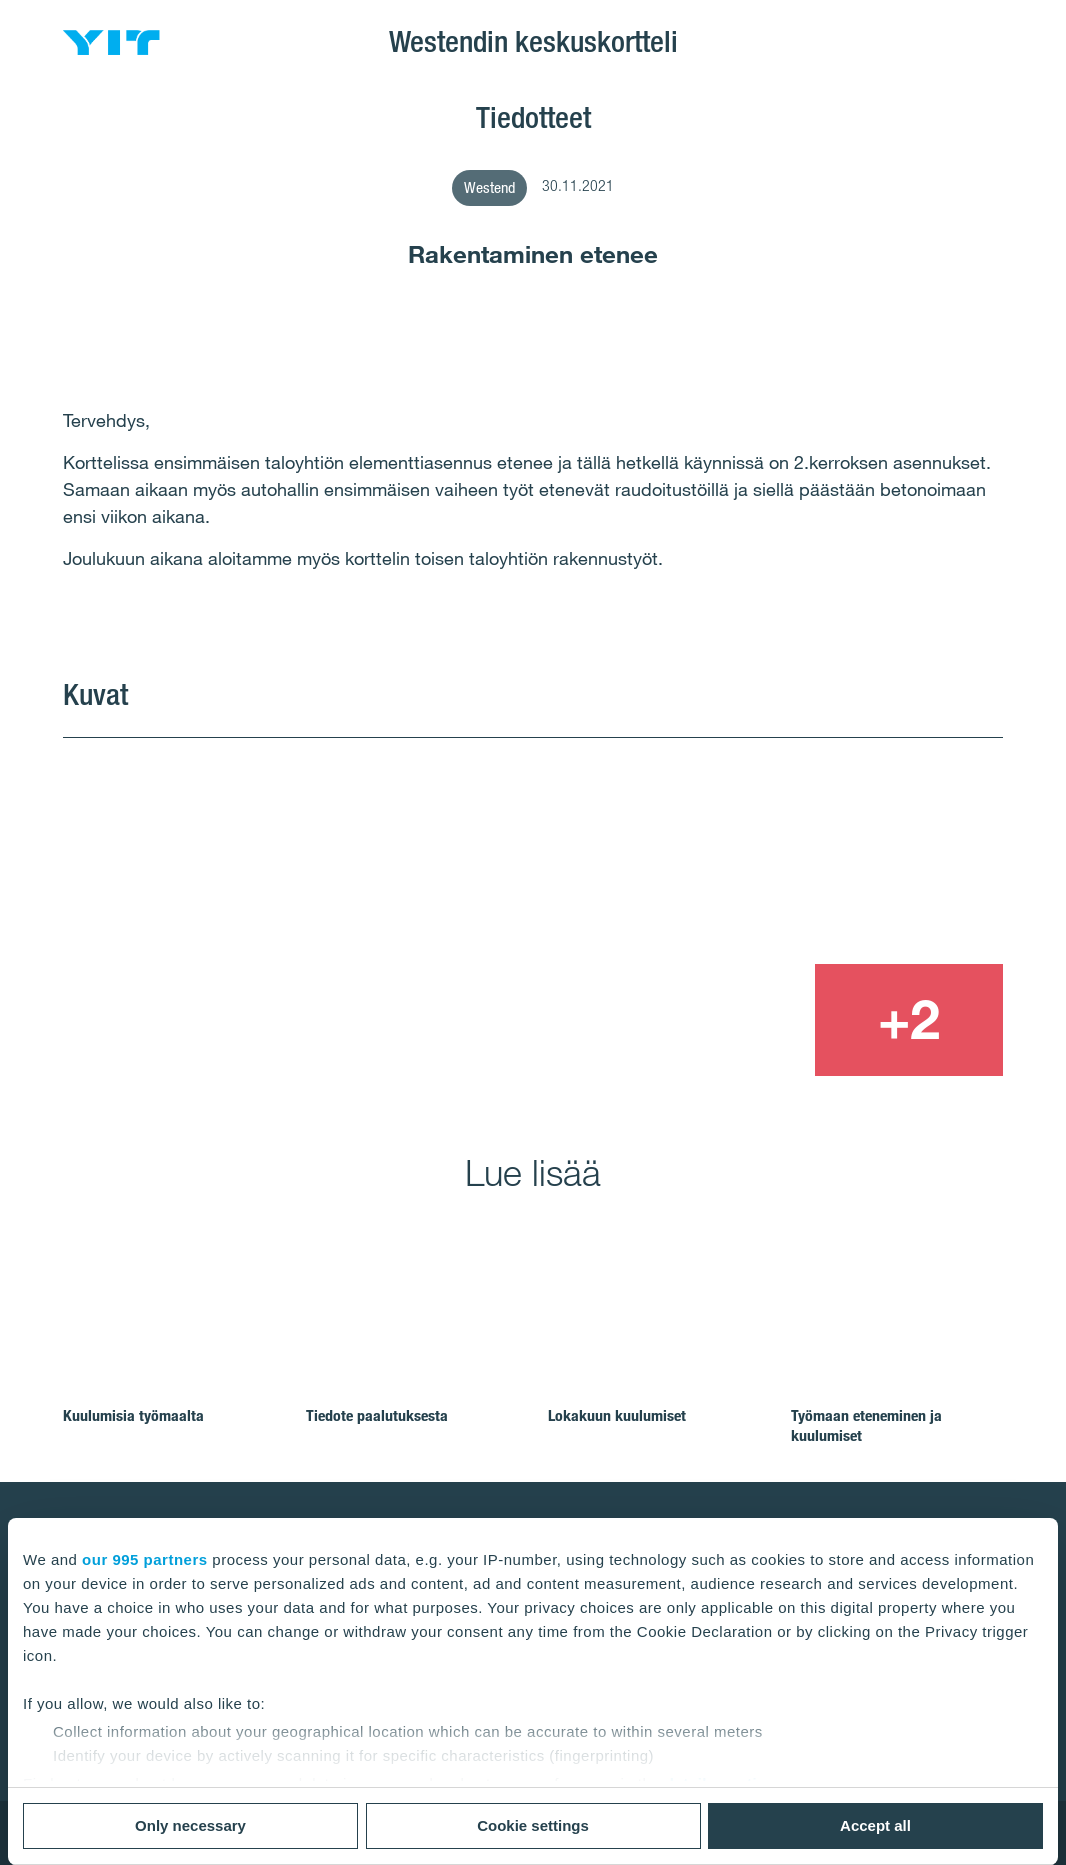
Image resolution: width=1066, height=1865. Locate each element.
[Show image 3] (719, 1020)
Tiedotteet (533, 117)
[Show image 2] (815, 849)
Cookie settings (533, 1825)
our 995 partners (145, 1559)
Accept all (875, 1825)
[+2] (909, 1020)
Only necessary (190, 1825)
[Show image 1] (343, 907)
